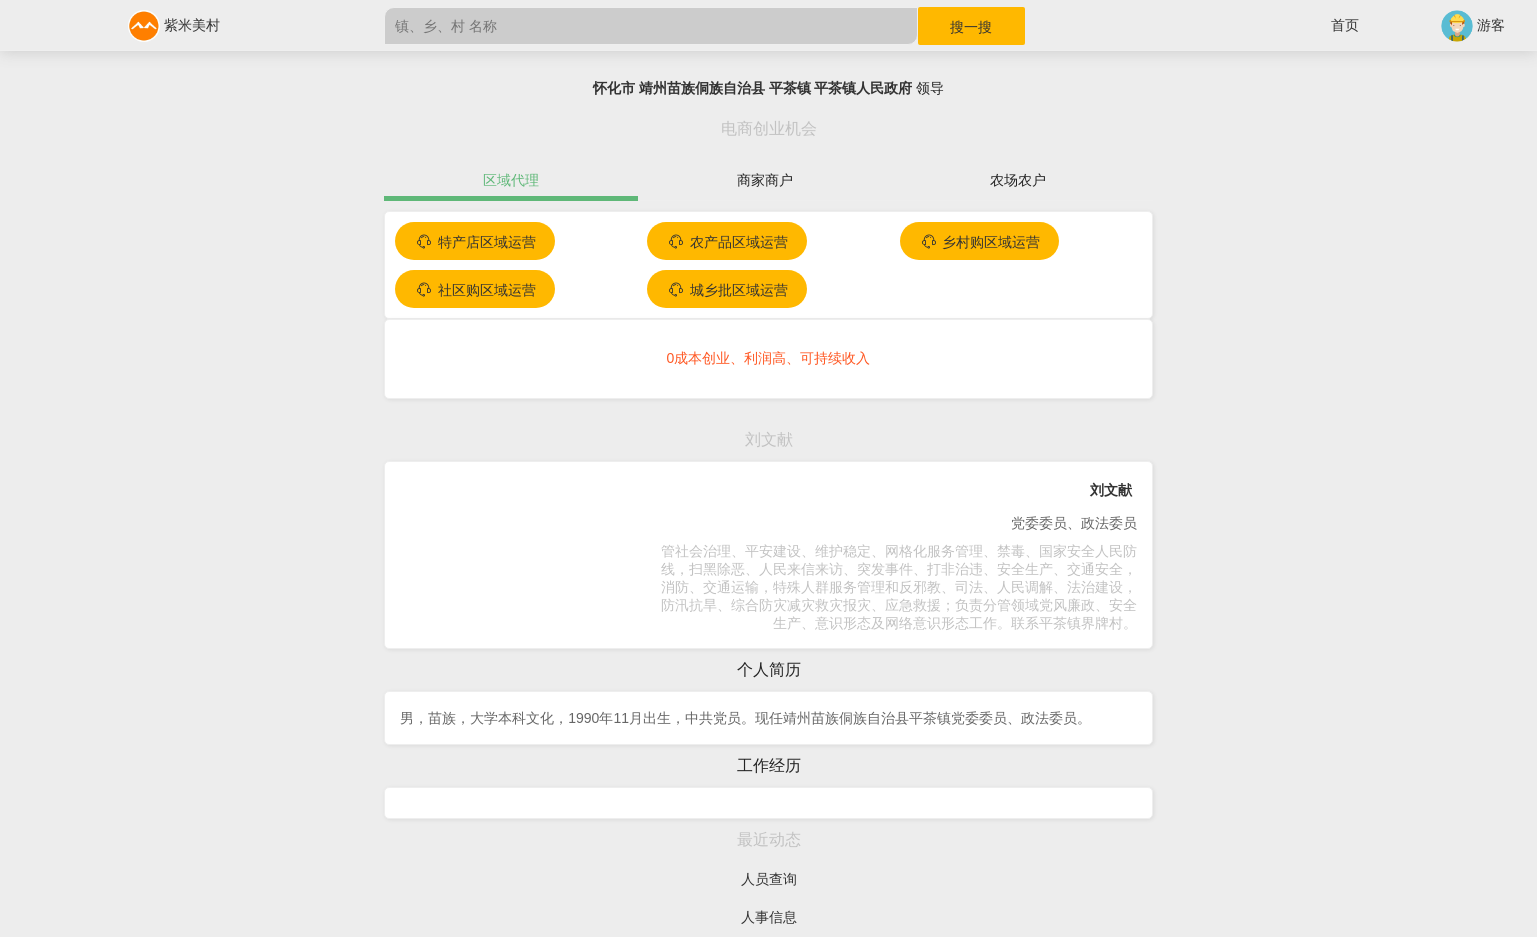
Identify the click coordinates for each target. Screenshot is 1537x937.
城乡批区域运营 (727, 290)
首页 (1345, 25)
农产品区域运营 (727, 242)
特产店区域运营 (475, 242)
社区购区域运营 (475, 290)
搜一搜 (971, 27)
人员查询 (769, 879)
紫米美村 (174, 25)
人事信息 (769, 917)
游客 (1473, 25)
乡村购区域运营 (980, 242)
